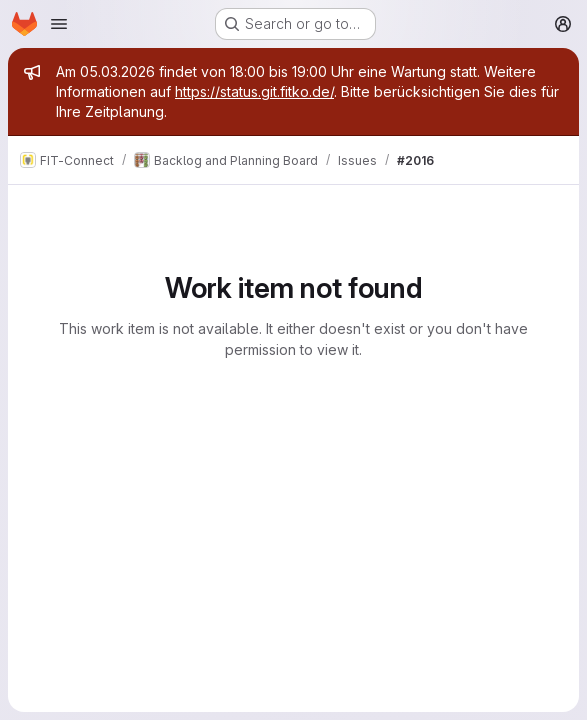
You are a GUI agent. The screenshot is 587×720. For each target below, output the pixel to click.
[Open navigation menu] (59, 24)
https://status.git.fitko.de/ (254, 91)
